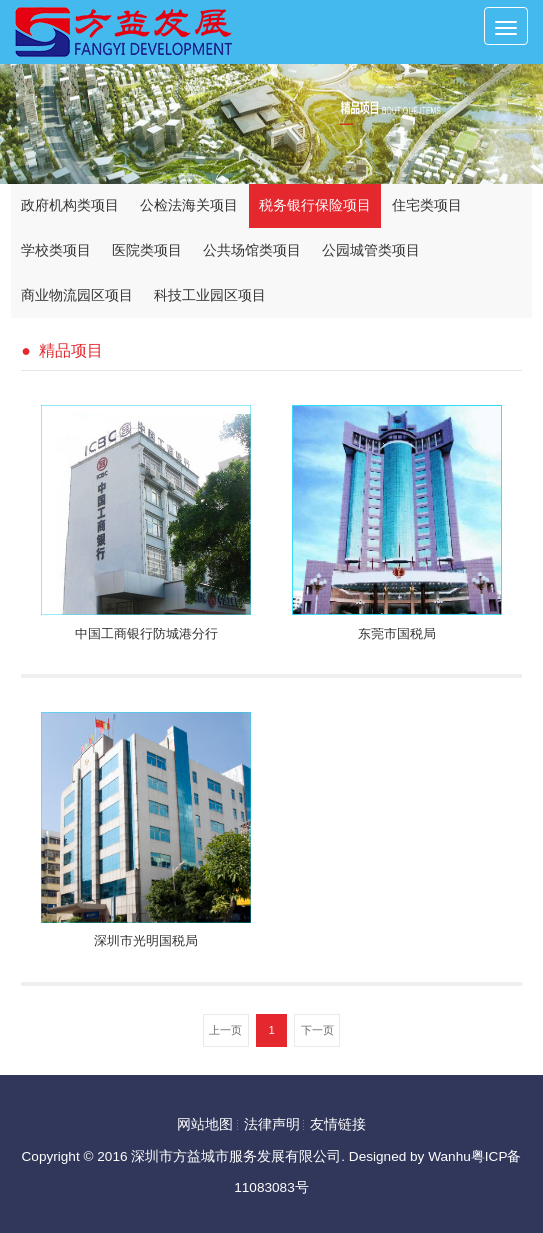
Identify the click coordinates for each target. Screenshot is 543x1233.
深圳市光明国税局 (146, 940)
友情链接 (338, 1122)
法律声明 (272, 1122)
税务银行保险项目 (315, 205)
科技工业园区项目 (210, 295)
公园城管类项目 (371, 250)
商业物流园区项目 (77, 295)
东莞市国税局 (397, 634)
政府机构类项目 (70, 205)
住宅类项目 (427, 205)
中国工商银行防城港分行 (146, 634)
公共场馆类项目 (252, 250)
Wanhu (449, 1154)
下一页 (317, 1028)
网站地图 (205, 1122)
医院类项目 (147, 250)
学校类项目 (56, 250)
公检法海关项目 (189, 205)
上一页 (225, 1028)
